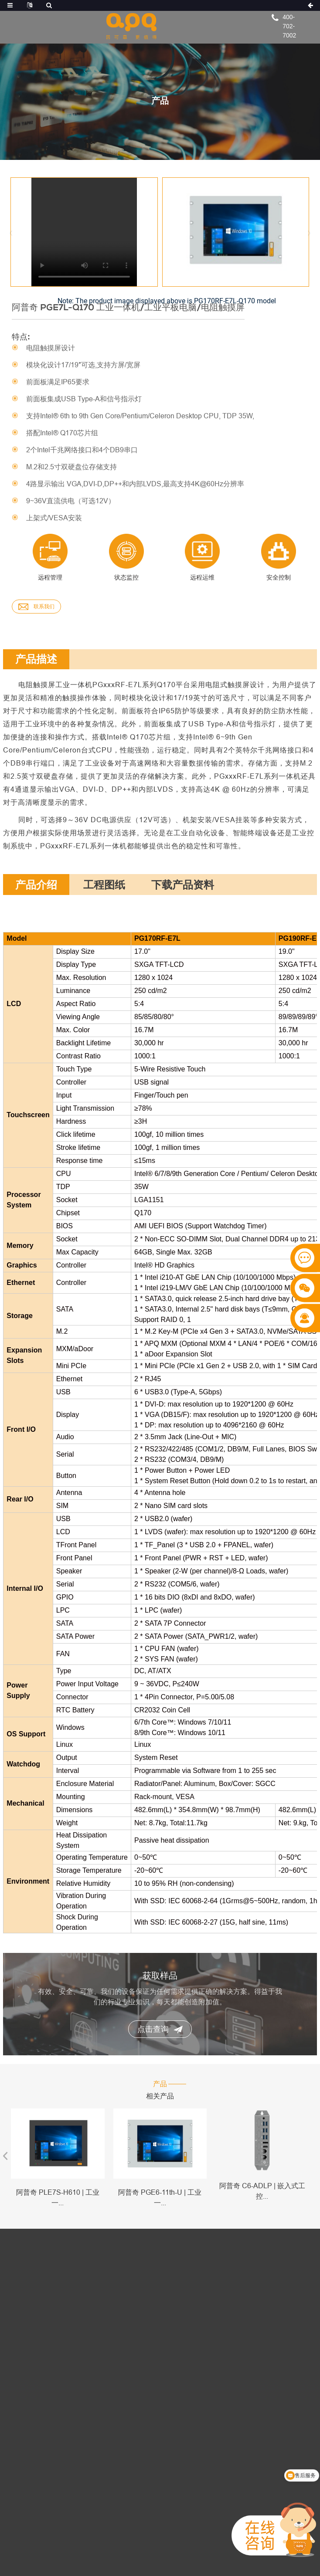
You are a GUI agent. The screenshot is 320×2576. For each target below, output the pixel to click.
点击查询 (160, 2029)
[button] (309, 227)
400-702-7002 (289, 26)
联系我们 (36, 606)
